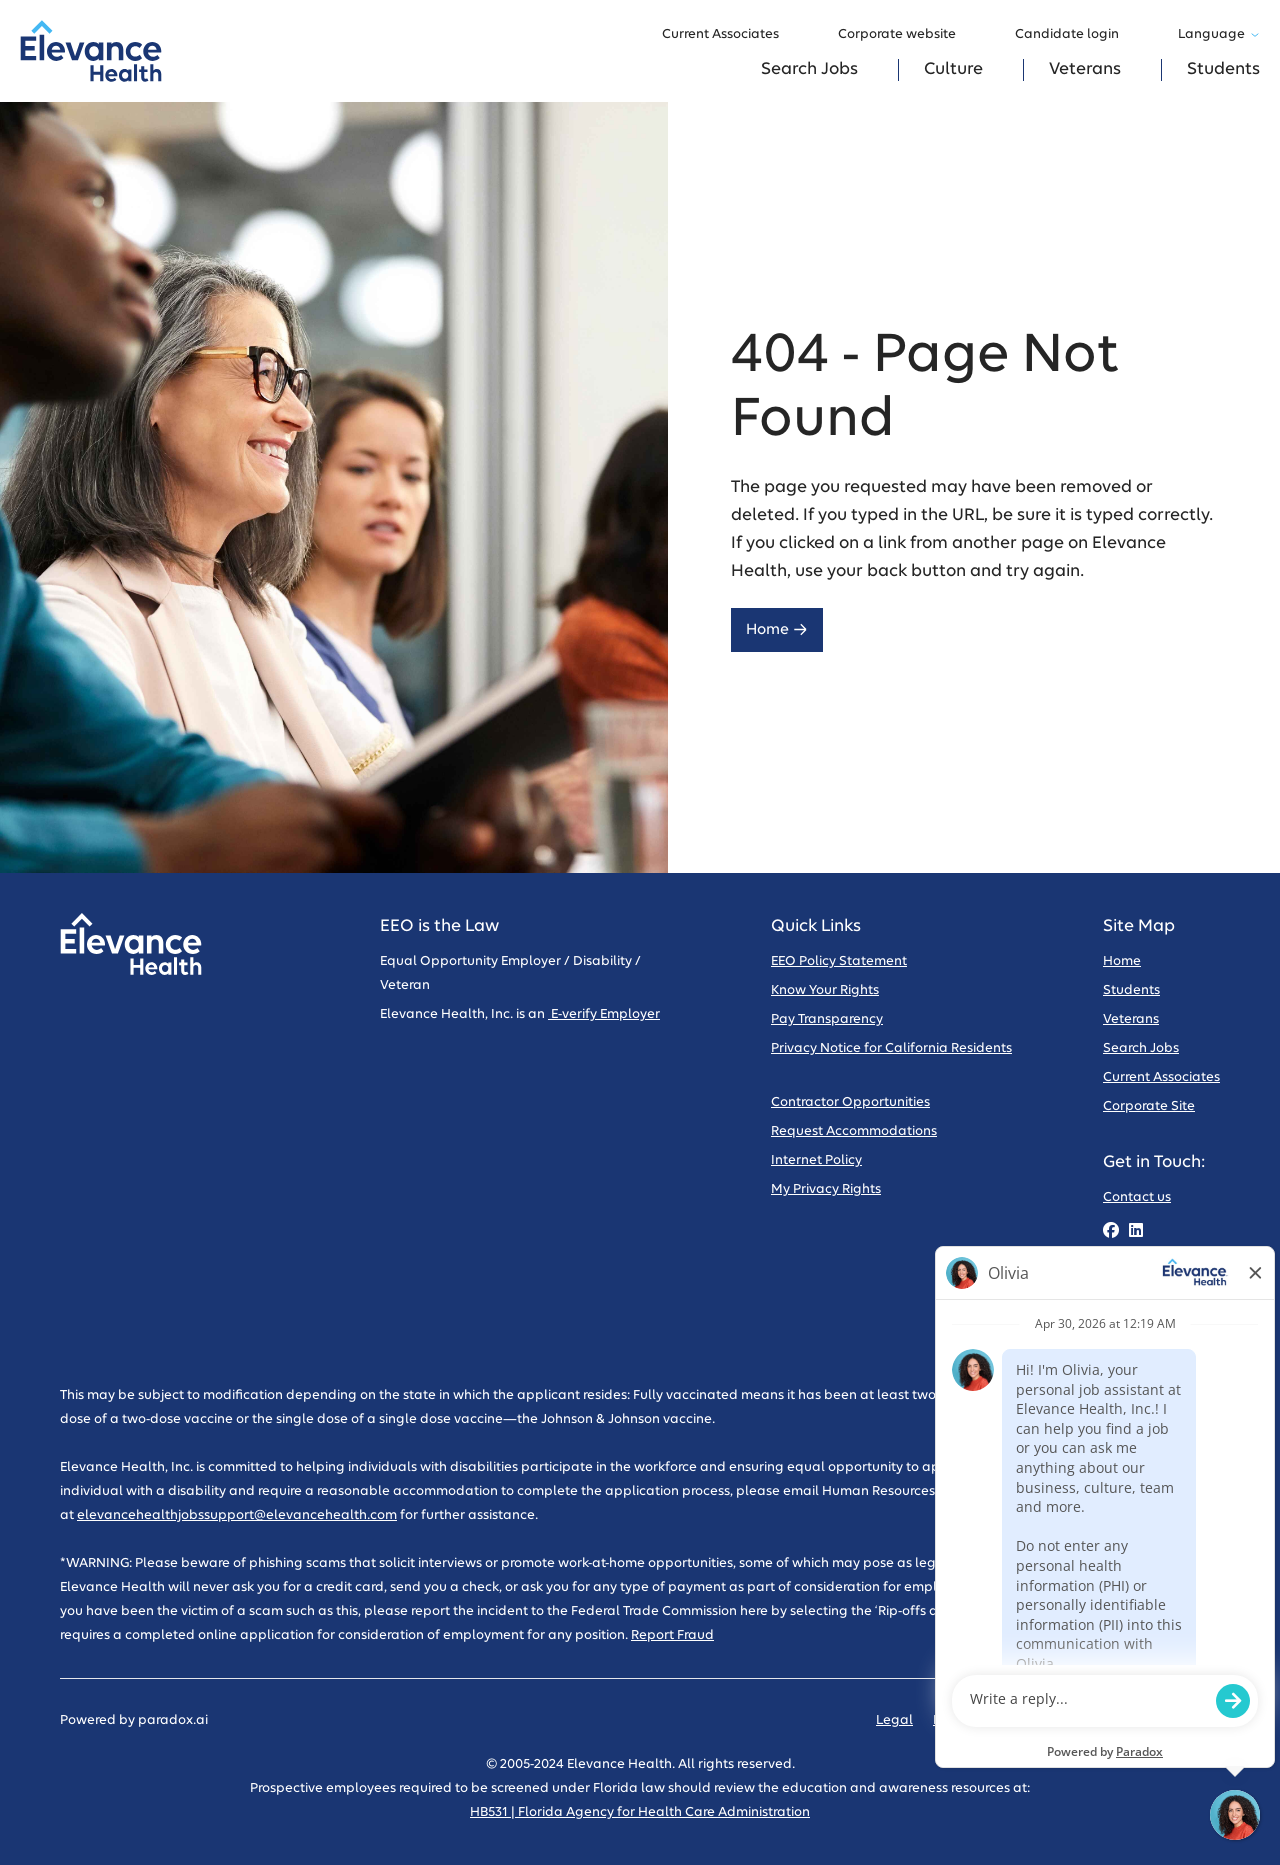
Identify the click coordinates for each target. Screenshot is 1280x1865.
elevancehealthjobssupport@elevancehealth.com (237, 1515)
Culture (953, 69)
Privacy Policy (976, 1720)
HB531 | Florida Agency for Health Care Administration (640, 1812)
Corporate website (906, 35)
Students (1223, 69)
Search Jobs (809, 69)
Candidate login (1076, 35)
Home (777, 629)
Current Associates (730, 35)
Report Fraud (672, 1635)
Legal (894, 1720)
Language (1219, 34)
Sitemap (1193, 1720)
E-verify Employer (604, 1014)
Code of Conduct (1092, 1720)
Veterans (1085, 69)
